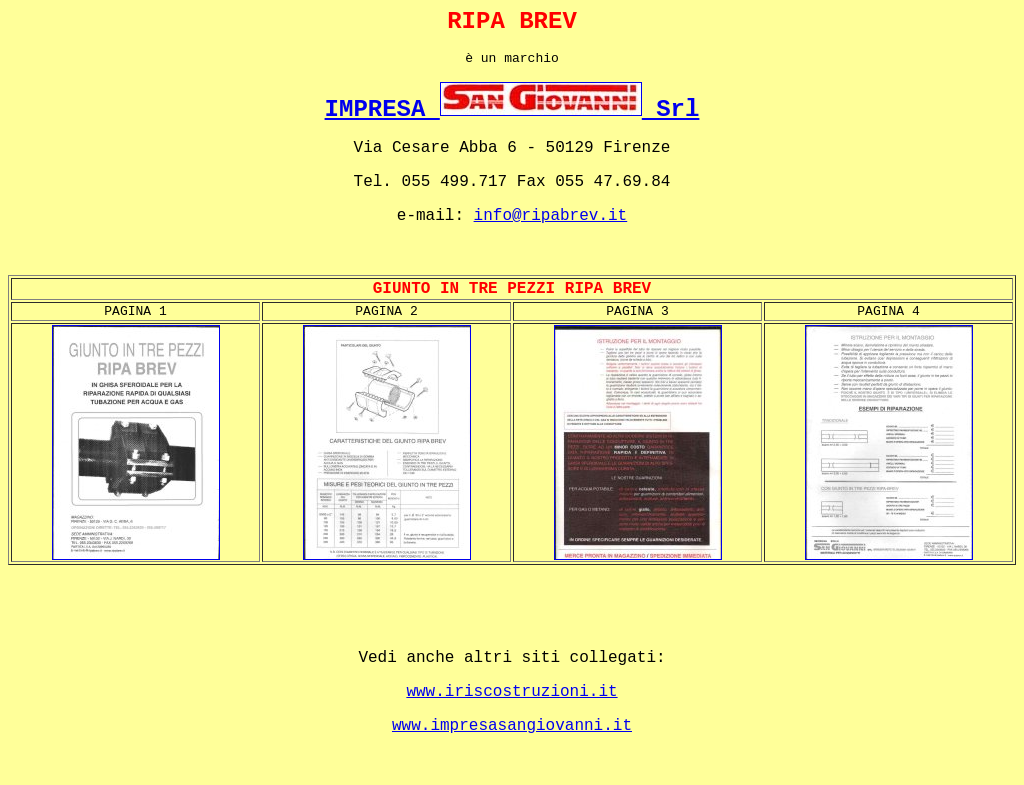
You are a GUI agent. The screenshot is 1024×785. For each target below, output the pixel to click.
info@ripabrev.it (551, 216)
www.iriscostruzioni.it (511, 692)
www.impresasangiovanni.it (512, 726)
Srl (671, 109)
